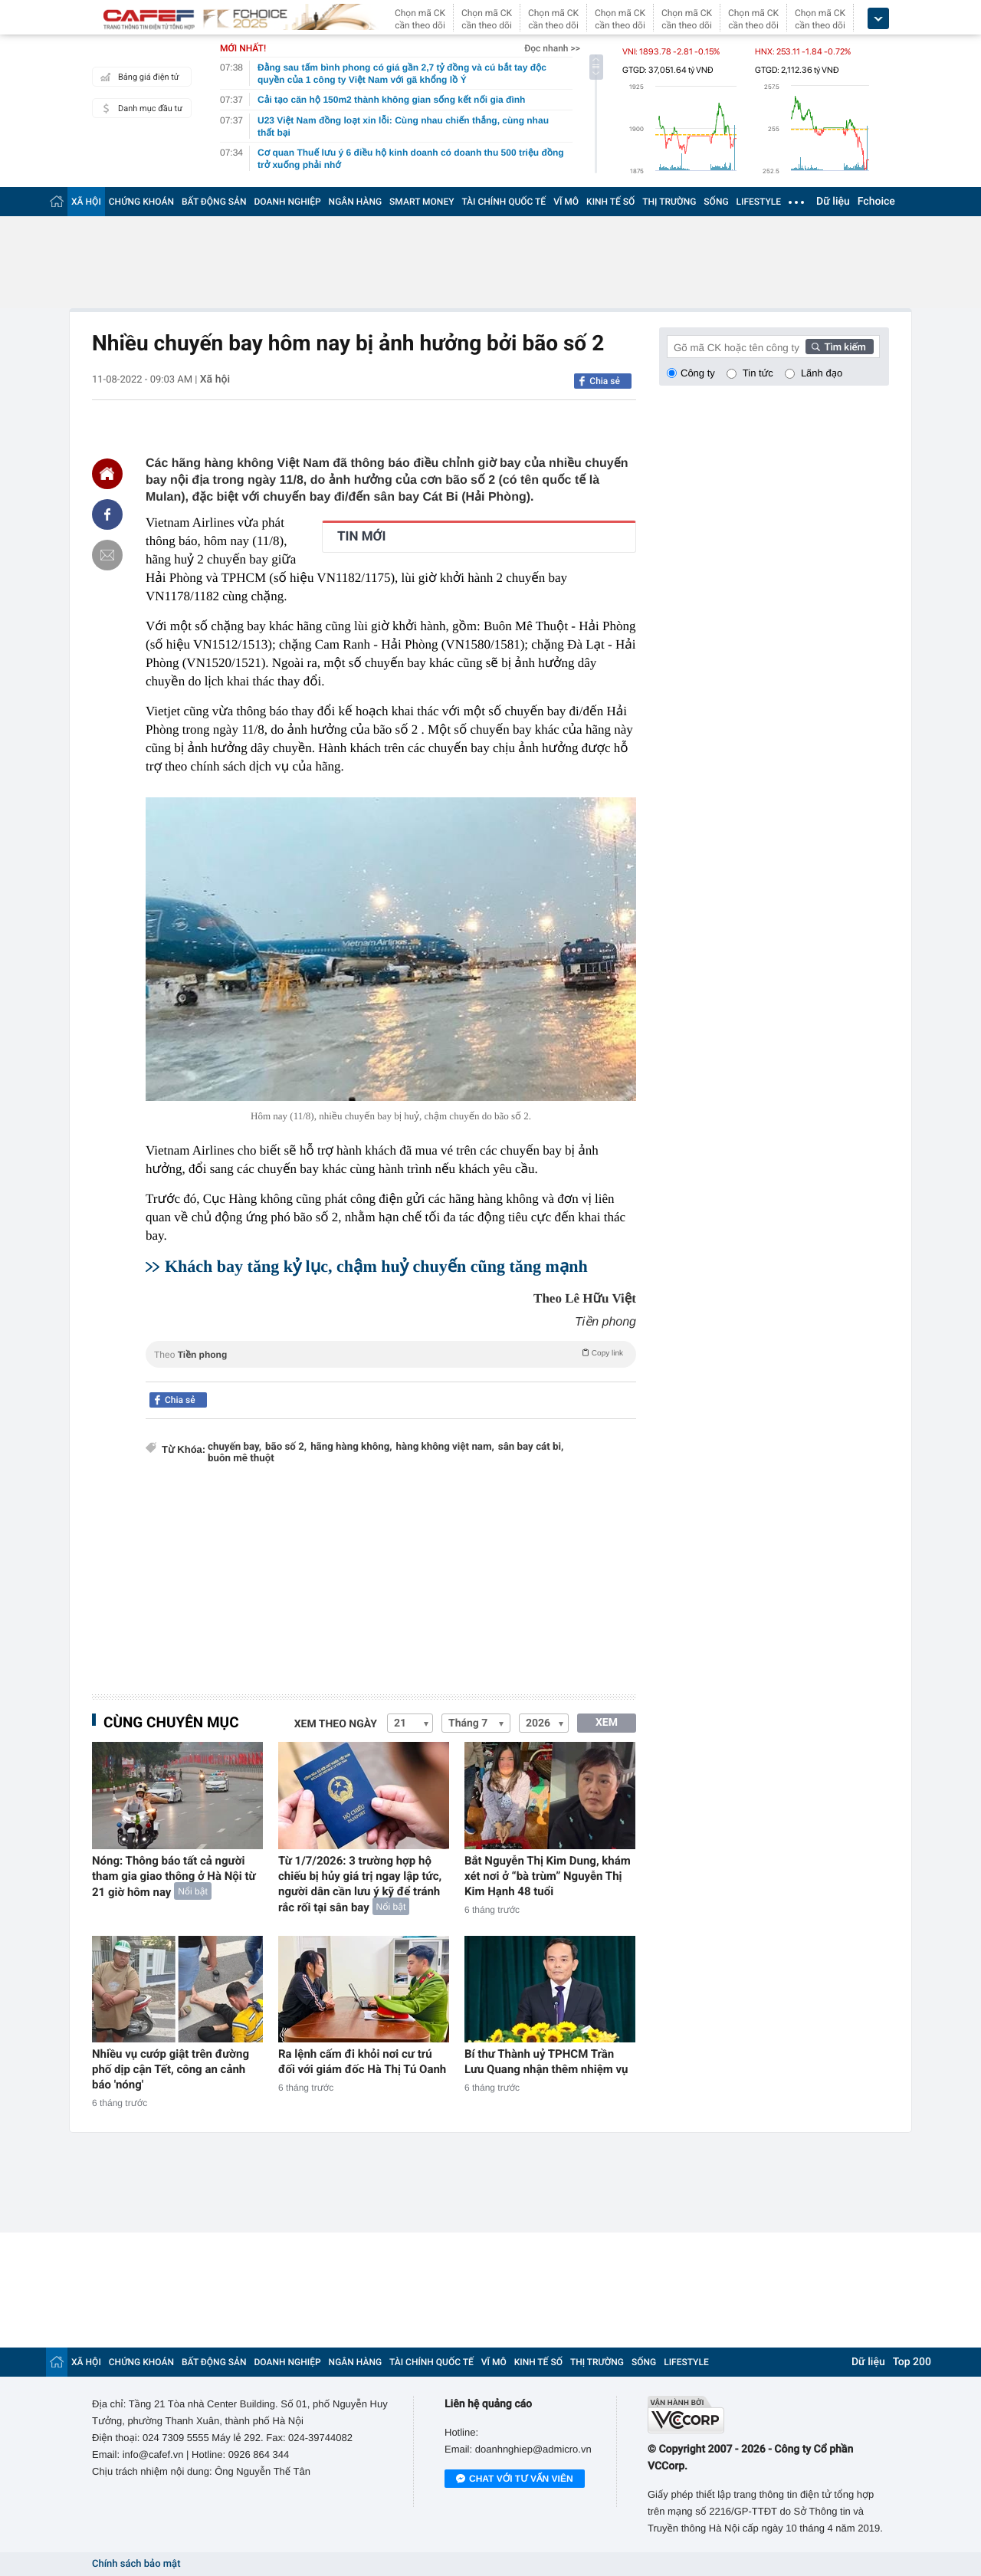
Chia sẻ (604, 381)
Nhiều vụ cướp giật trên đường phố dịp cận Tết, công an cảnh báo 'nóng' (170, 2069)
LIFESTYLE (759, 201)
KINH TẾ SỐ (610, 201)
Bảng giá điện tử (138, 76)
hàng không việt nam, (445, 1447)
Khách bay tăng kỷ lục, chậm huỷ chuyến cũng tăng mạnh (376, 1266)
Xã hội (215, 379)
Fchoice (876, 202)
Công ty (698, 373)
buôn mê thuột (241, 1458)
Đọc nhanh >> (552, 48)
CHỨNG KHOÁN (141, 201)
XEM (606, 1723)
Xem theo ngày (335, 1724)
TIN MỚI (361, 536)
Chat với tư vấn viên (514, 2479)
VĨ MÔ (566, 201)
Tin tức (758, 373)
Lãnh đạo (821, 373)
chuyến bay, (234, 1447)
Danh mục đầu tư (139, 108)
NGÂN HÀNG (355, 201)
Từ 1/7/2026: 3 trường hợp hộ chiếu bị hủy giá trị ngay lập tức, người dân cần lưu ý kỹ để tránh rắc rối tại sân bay (359, 1884)
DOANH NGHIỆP (287, 201)
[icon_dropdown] (878, 19)
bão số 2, (286, 1447)
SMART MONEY (421, 201)
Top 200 (912, 2362)
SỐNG (716, 201)
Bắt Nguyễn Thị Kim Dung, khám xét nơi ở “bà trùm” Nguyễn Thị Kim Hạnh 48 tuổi (547, 1876)
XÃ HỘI (86, 201)
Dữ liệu (833, 202)
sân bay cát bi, (531, 1447)
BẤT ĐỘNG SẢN (214, 201)
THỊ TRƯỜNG (669, 201)
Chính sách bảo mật (136, 2564)
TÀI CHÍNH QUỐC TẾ (503, 201)
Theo (391, 1353)
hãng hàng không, (351, 1447)
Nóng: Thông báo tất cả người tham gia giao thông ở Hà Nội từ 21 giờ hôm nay (174, 1876)
